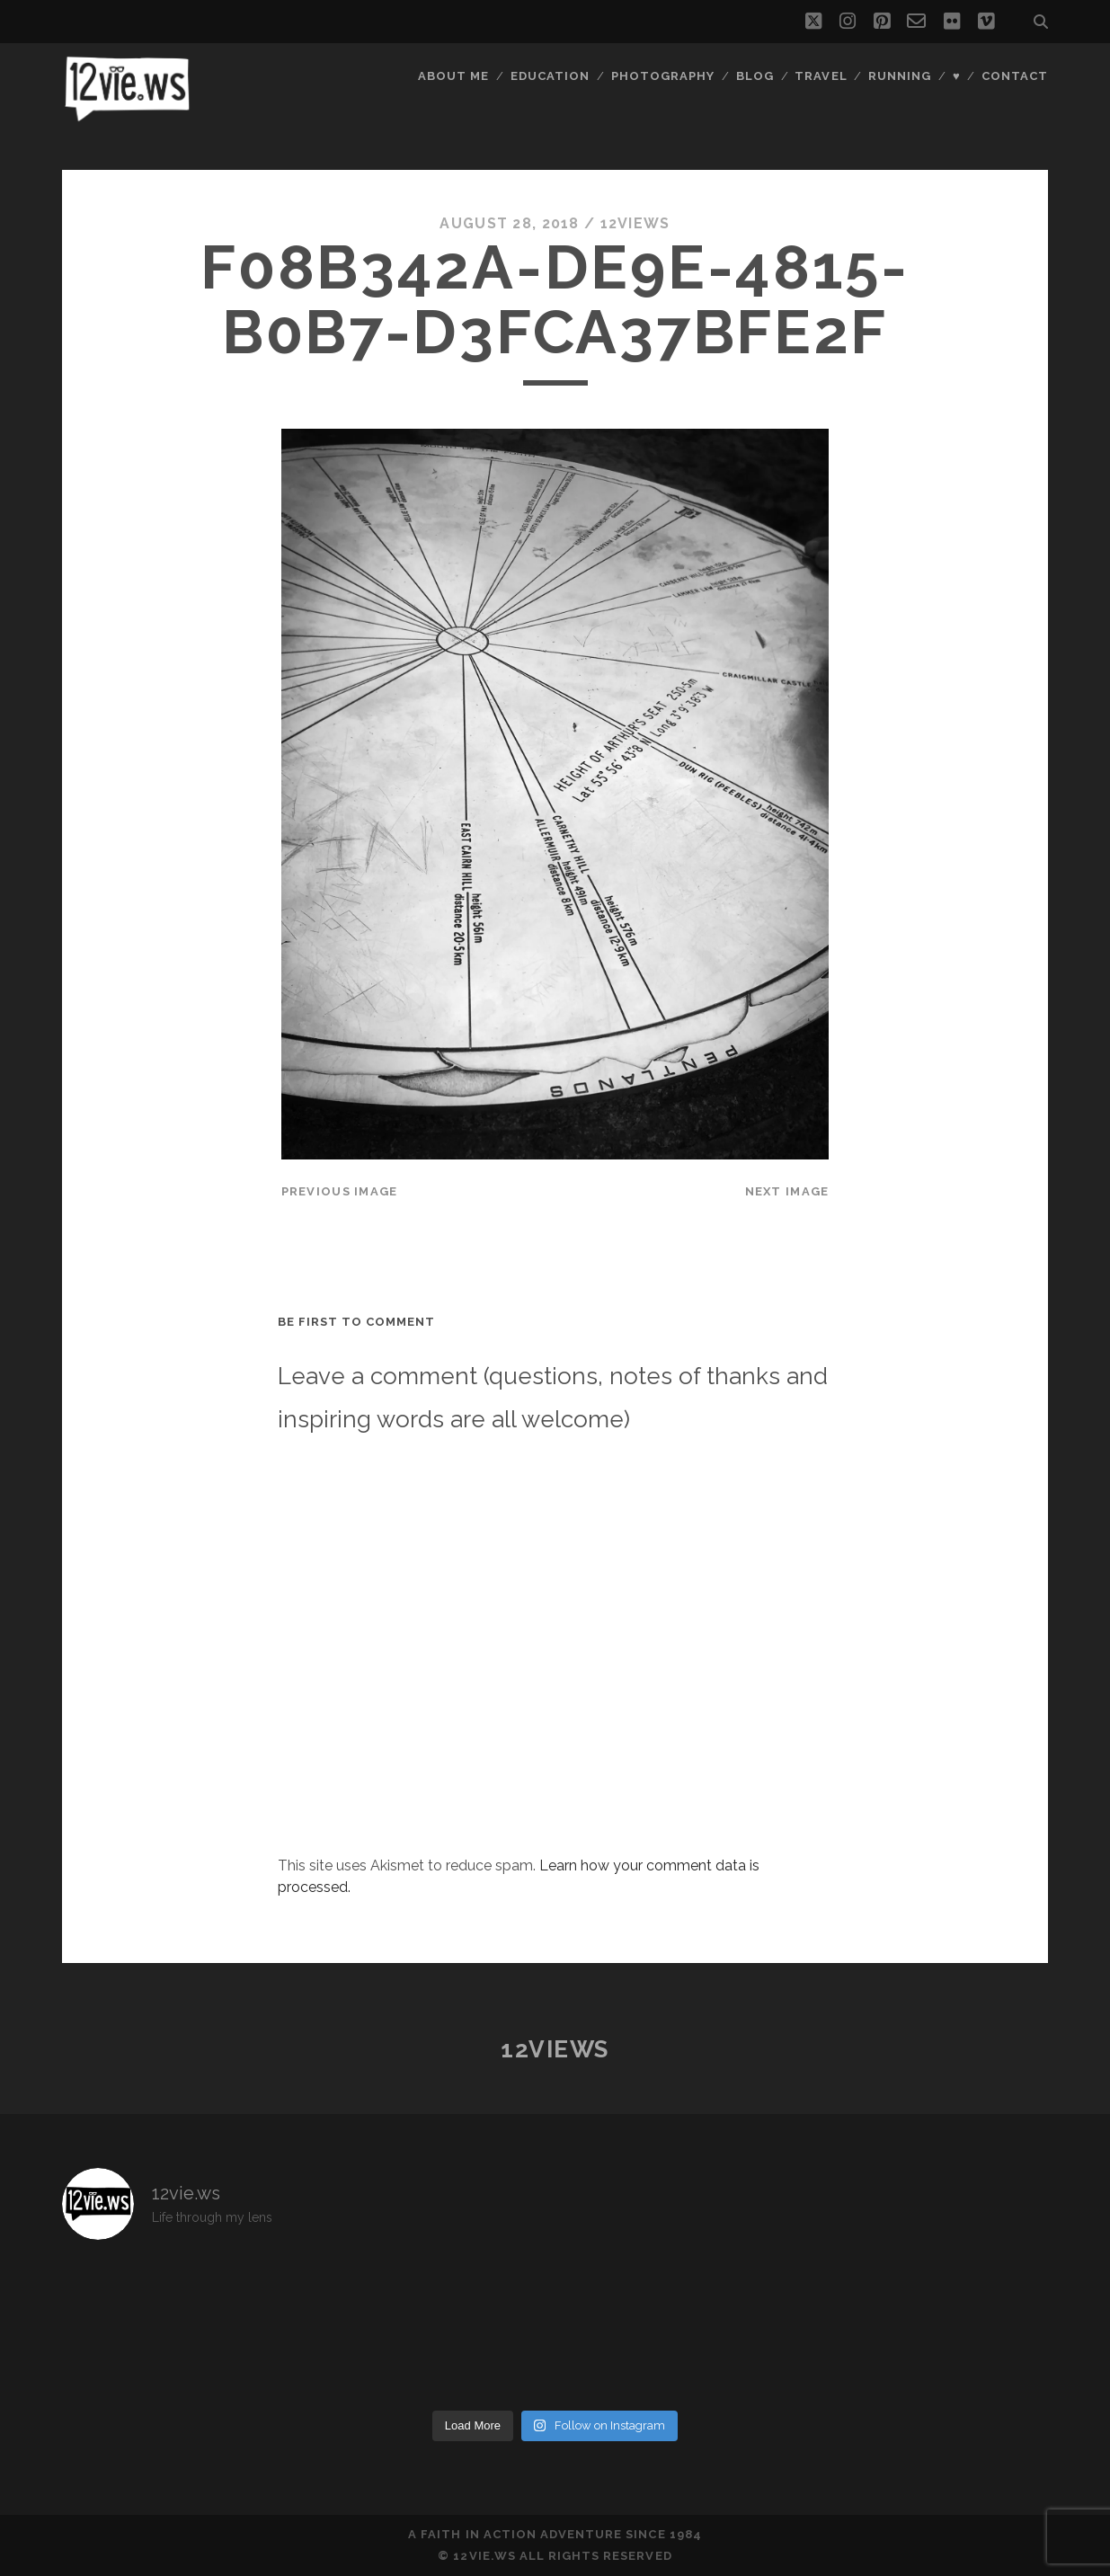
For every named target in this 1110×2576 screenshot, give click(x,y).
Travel (821, 76)
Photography (663, 76)
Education (550, 76)
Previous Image (339, 1191)
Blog (755, 76)
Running (899, 76)
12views (635, 223)
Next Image (787, 1191)
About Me (453, 76)
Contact (1014, 76)
